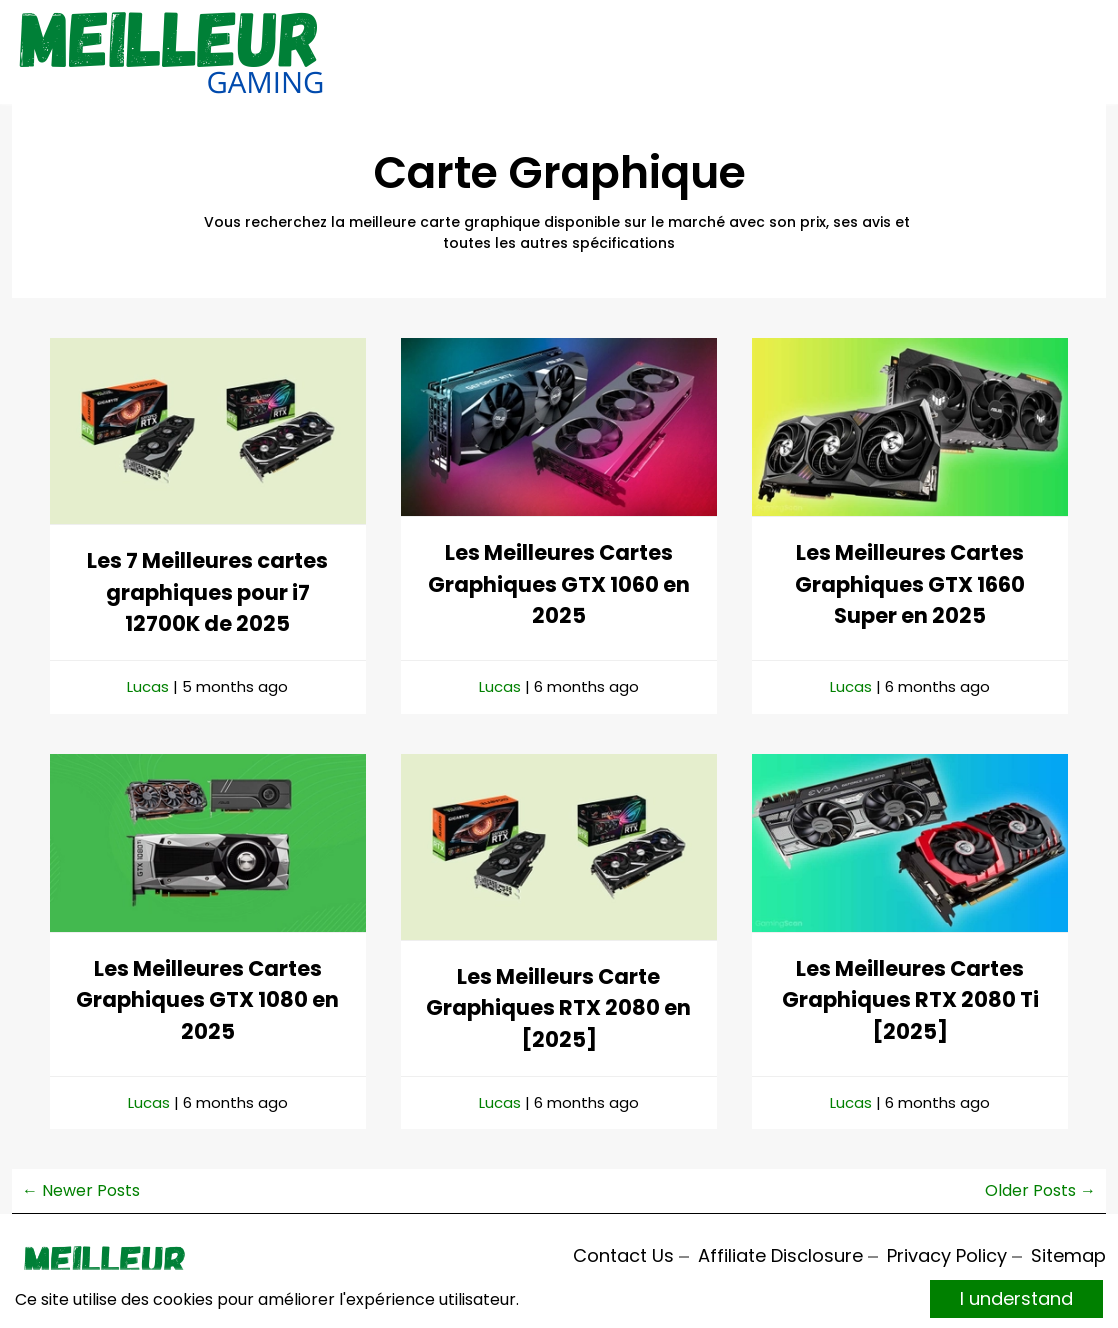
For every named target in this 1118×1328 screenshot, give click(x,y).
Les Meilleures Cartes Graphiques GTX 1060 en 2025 (559, 584)
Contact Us (623, 1255)
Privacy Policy (947, 1255)
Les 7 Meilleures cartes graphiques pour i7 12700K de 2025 (207, 592)
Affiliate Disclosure (780, 1255)
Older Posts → (1040, 1190)
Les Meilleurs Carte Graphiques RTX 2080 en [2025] (558, 1008)
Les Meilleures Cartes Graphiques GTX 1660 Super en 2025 (910, 584)
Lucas (148, 686)
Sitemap (1068, 1255)
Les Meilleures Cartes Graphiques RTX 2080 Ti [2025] (910, 1000)
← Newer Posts (81, 1190)
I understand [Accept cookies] (1016, 1298)
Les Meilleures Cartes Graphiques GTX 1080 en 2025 (207, 1000)
